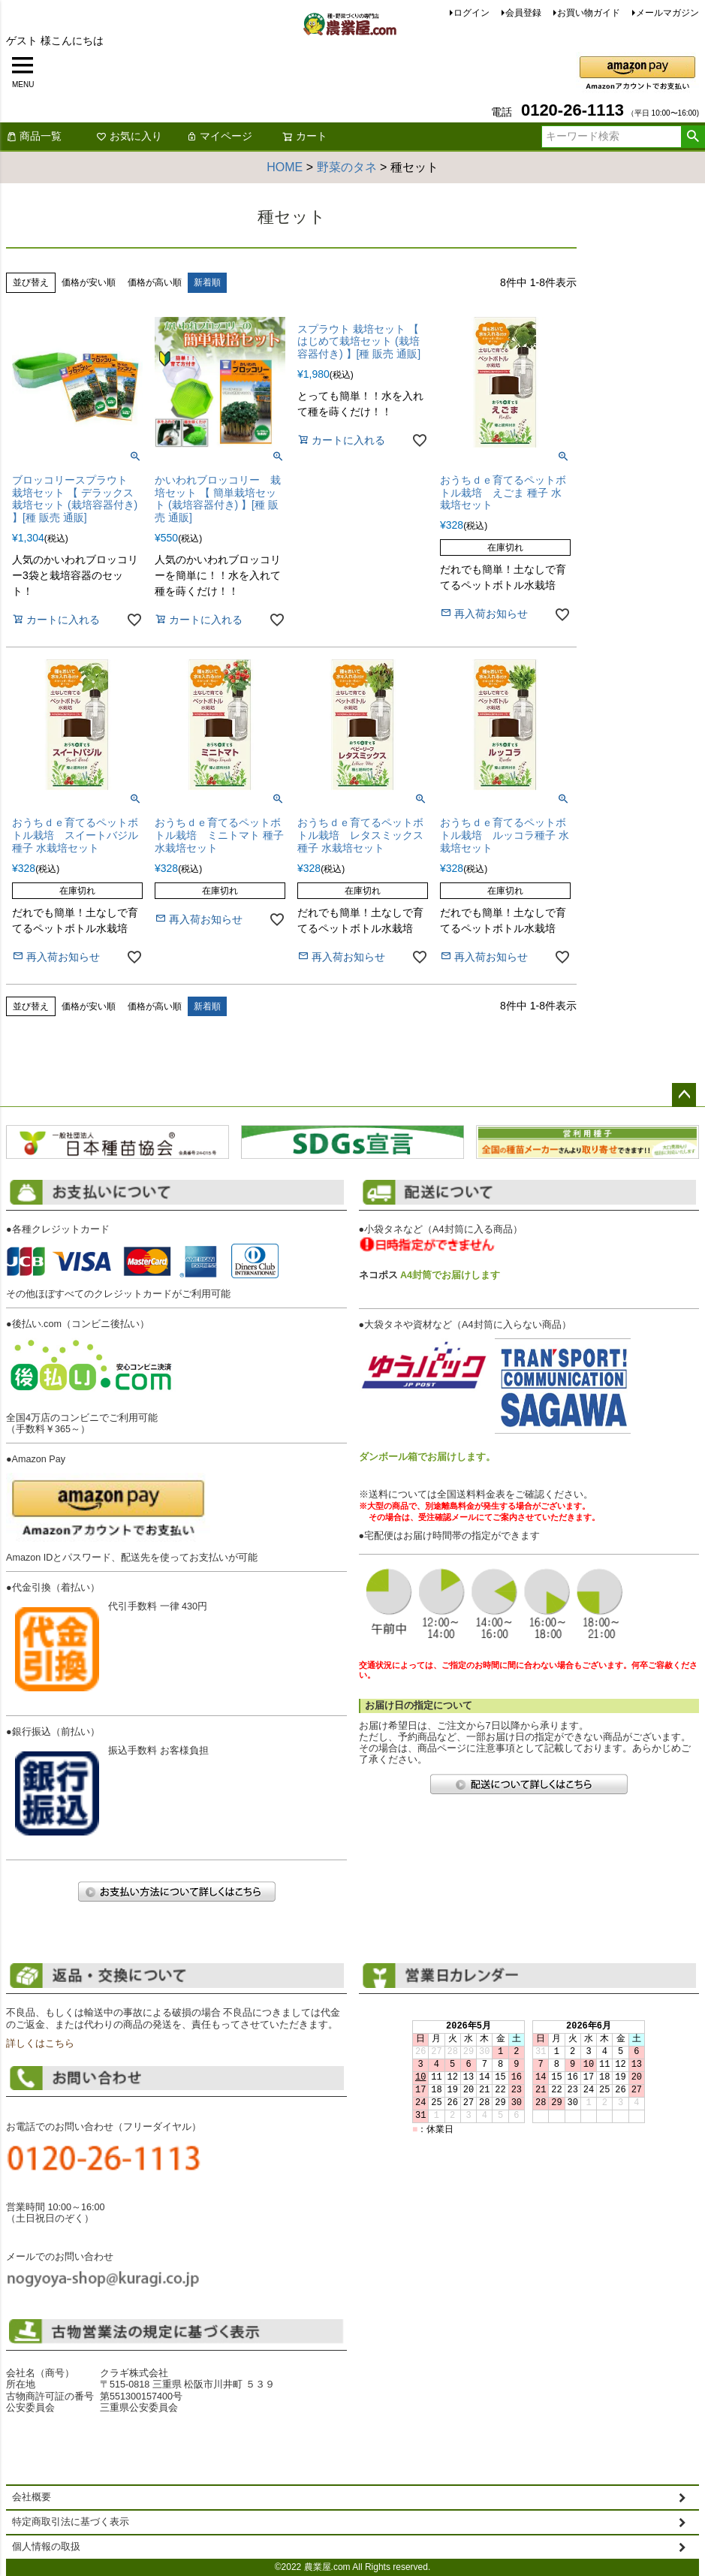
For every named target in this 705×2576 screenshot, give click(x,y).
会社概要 (31, 2497)
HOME (285, 167)
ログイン (471, 13)
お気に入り (129, 136)
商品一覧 (34, 136)
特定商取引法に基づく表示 (70, 2522)
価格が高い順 (155, 282)
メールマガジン (667, 13)
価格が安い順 (89, 282)
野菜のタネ (347, 167)
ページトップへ (684, 1095)
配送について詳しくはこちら (528, 1784)
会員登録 (523, 13)
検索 (692, 136)
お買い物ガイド (588, 13)
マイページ (219, 136)
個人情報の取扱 (46, 2546)
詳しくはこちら (40, 2043)
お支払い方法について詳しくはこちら (176, 1891)
